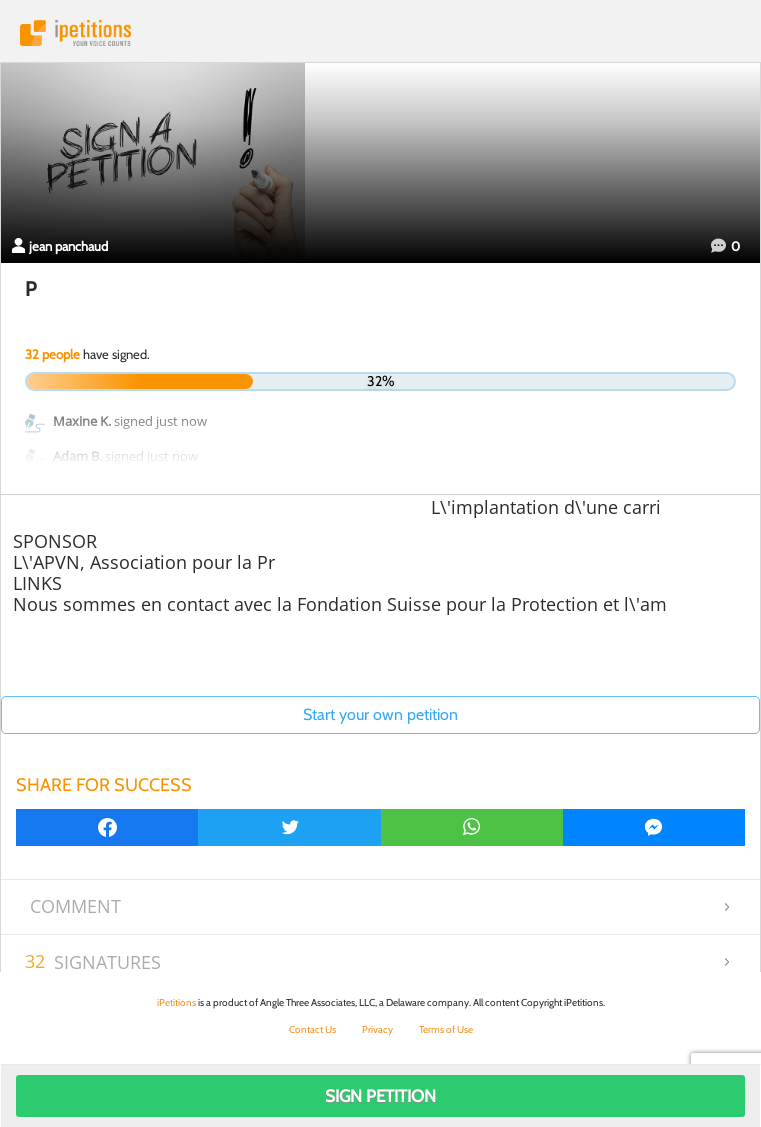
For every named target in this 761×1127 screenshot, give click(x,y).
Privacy (377, 1029)
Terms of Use (446, 1029)
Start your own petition (380, 714)
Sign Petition (380, 1096)
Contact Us (312, 1029)
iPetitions (380, 33)
